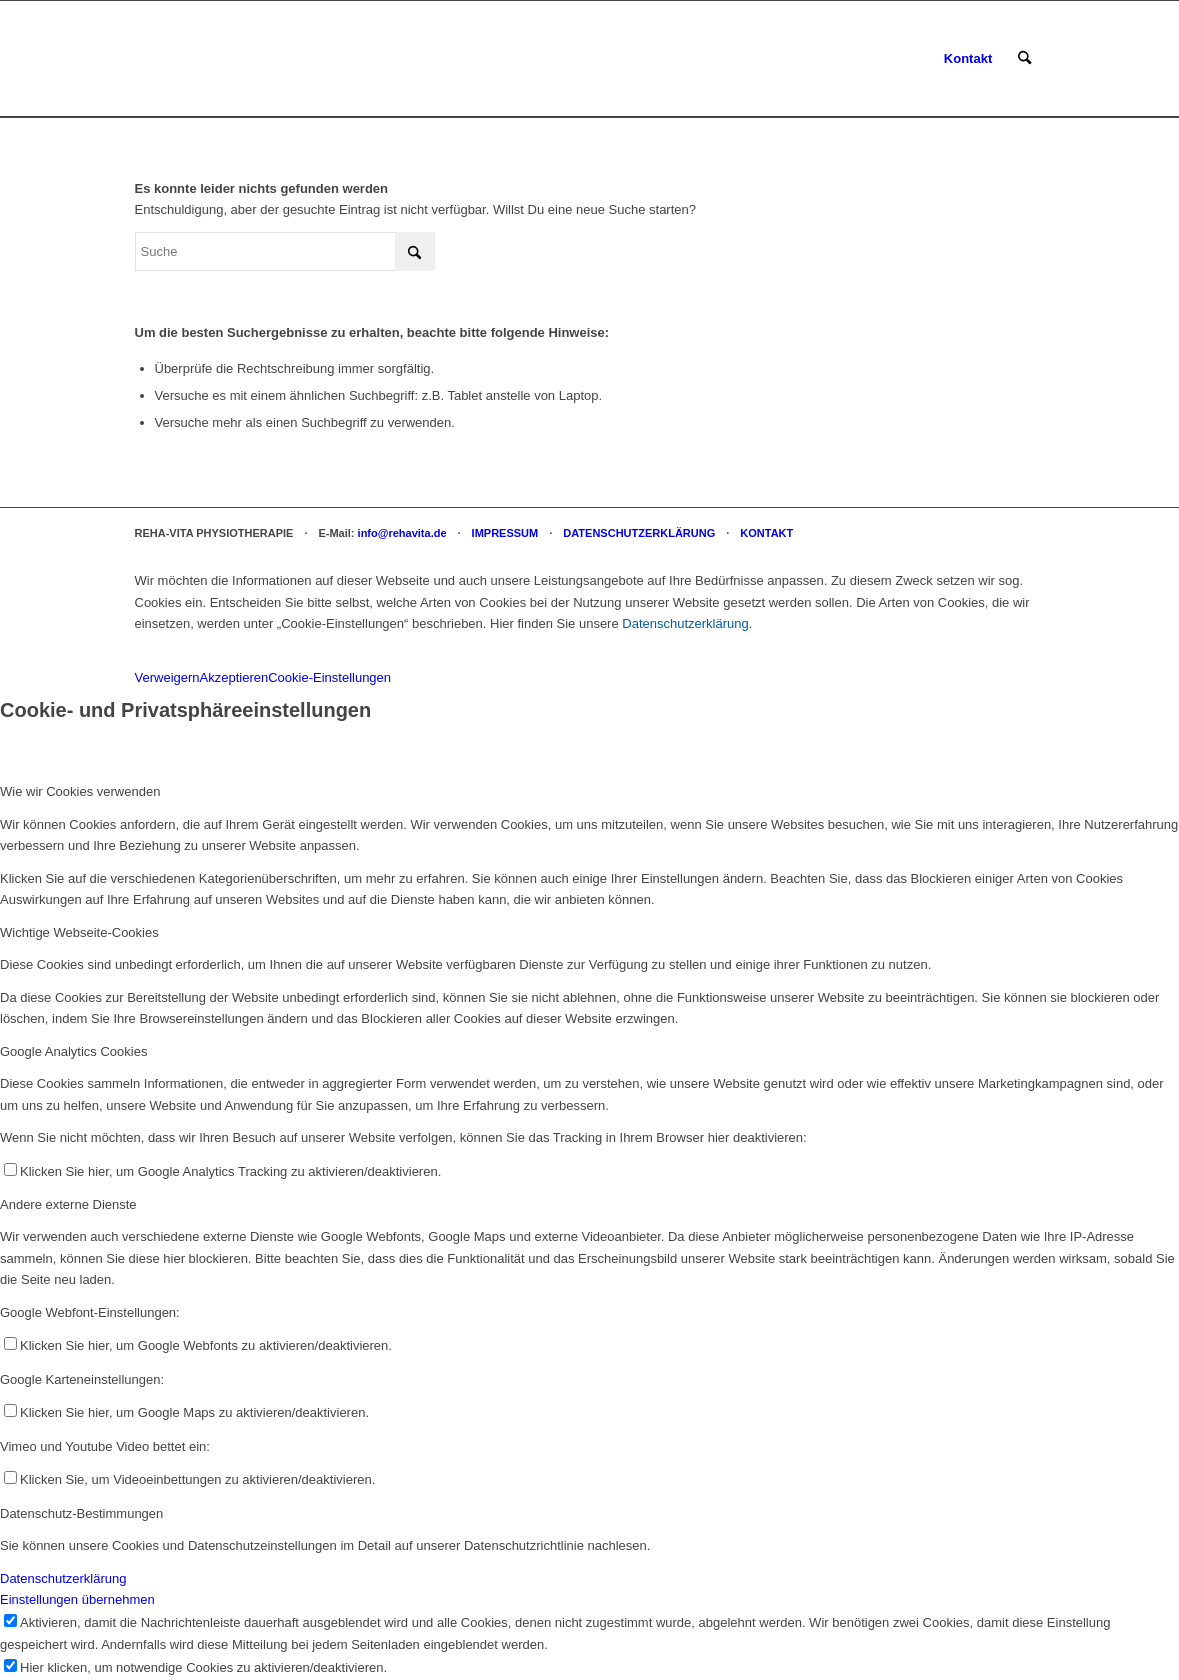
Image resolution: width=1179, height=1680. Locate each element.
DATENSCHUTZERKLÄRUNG (639, 533)
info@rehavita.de (402, 533)
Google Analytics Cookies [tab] (73, 1051)
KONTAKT (766, 533)
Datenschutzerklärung (685, 623)
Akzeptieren (234, 677)
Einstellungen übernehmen (77, 1599)
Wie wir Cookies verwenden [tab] (80, 791)
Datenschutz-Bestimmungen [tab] (81, 1513)
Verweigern (167, 677)
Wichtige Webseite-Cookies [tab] (79, 932)
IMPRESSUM (505, 533)
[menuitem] (968, 59)
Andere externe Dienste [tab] (68, 1204)
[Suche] (1024, 59)
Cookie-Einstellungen (329, 677)
